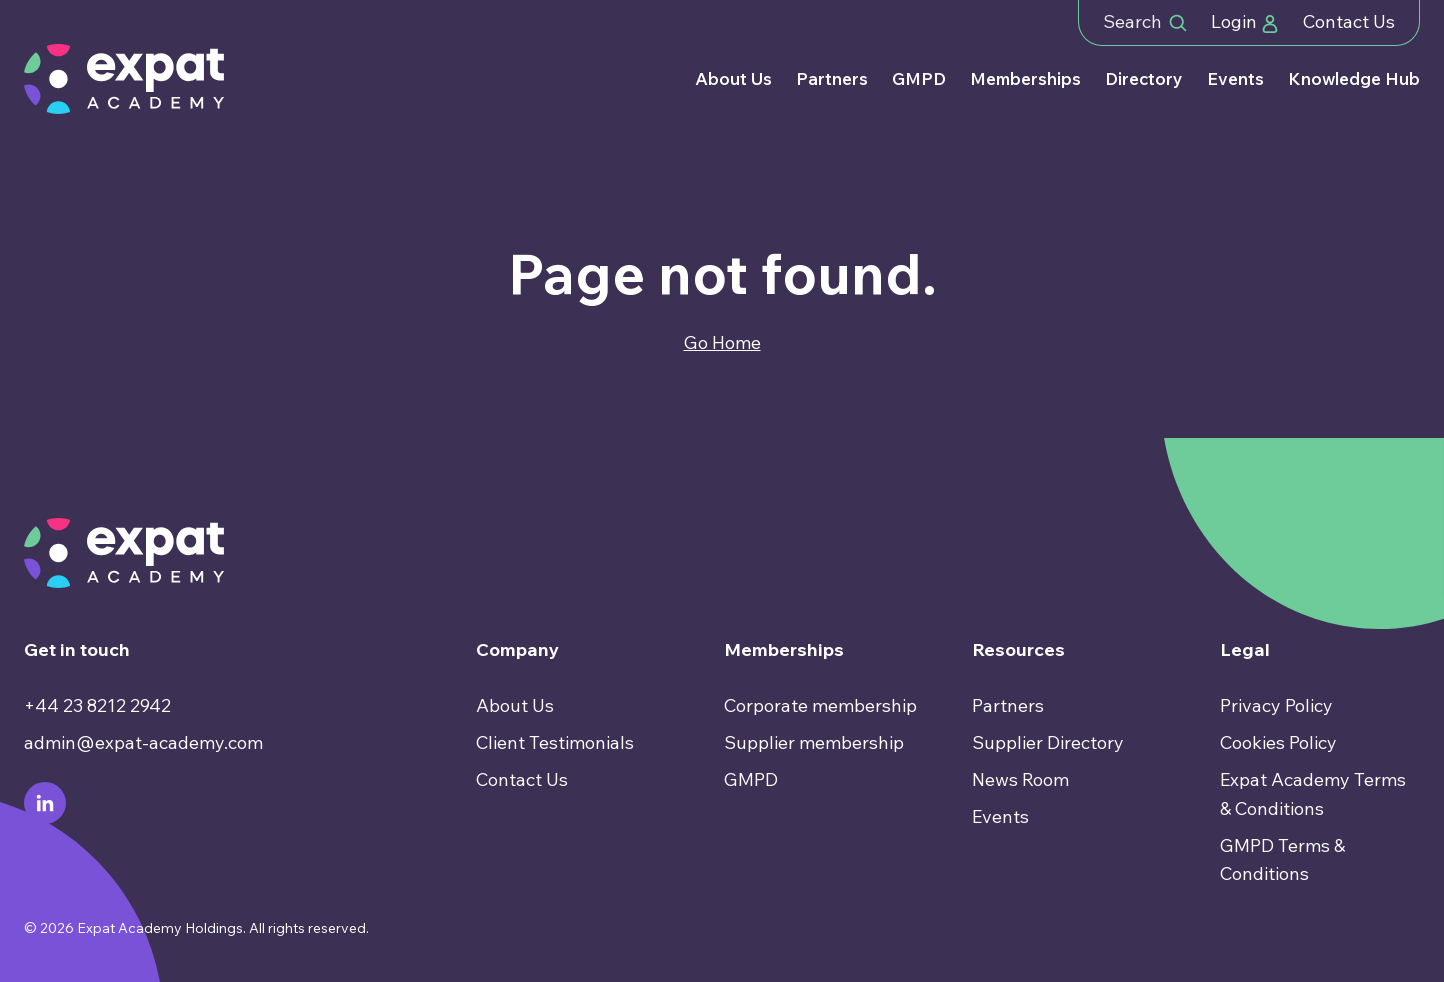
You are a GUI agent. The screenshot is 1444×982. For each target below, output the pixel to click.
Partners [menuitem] (1008, 705)
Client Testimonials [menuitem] (555, 742)
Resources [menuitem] (1018, 649)
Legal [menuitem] (1245, 649)
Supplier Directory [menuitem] (1048, 742)
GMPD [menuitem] (751, 779)
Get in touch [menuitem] (77, 649)
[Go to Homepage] (124, 79)
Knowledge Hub (1354, 78)
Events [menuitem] (1000, 816)
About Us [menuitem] (515, 705)
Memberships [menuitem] (784, 649)
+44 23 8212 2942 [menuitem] (97, 705)
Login (1245, 21)
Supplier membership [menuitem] (814, 742)
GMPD (919, 78)
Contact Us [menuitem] (522, 779)
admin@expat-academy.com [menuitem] (143, 742)
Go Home (722, 342)
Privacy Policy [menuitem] (1276, 705)
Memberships (1025, 78)
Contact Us (1349, 21)
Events (1235, 78)
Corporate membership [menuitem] (820, 705)
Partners (832, 78)
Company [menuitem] (517, 649)
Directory (1144, 78)
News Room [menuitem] (1020, 779)
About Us (733, 78)
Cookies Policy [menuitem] (1278, 742)
